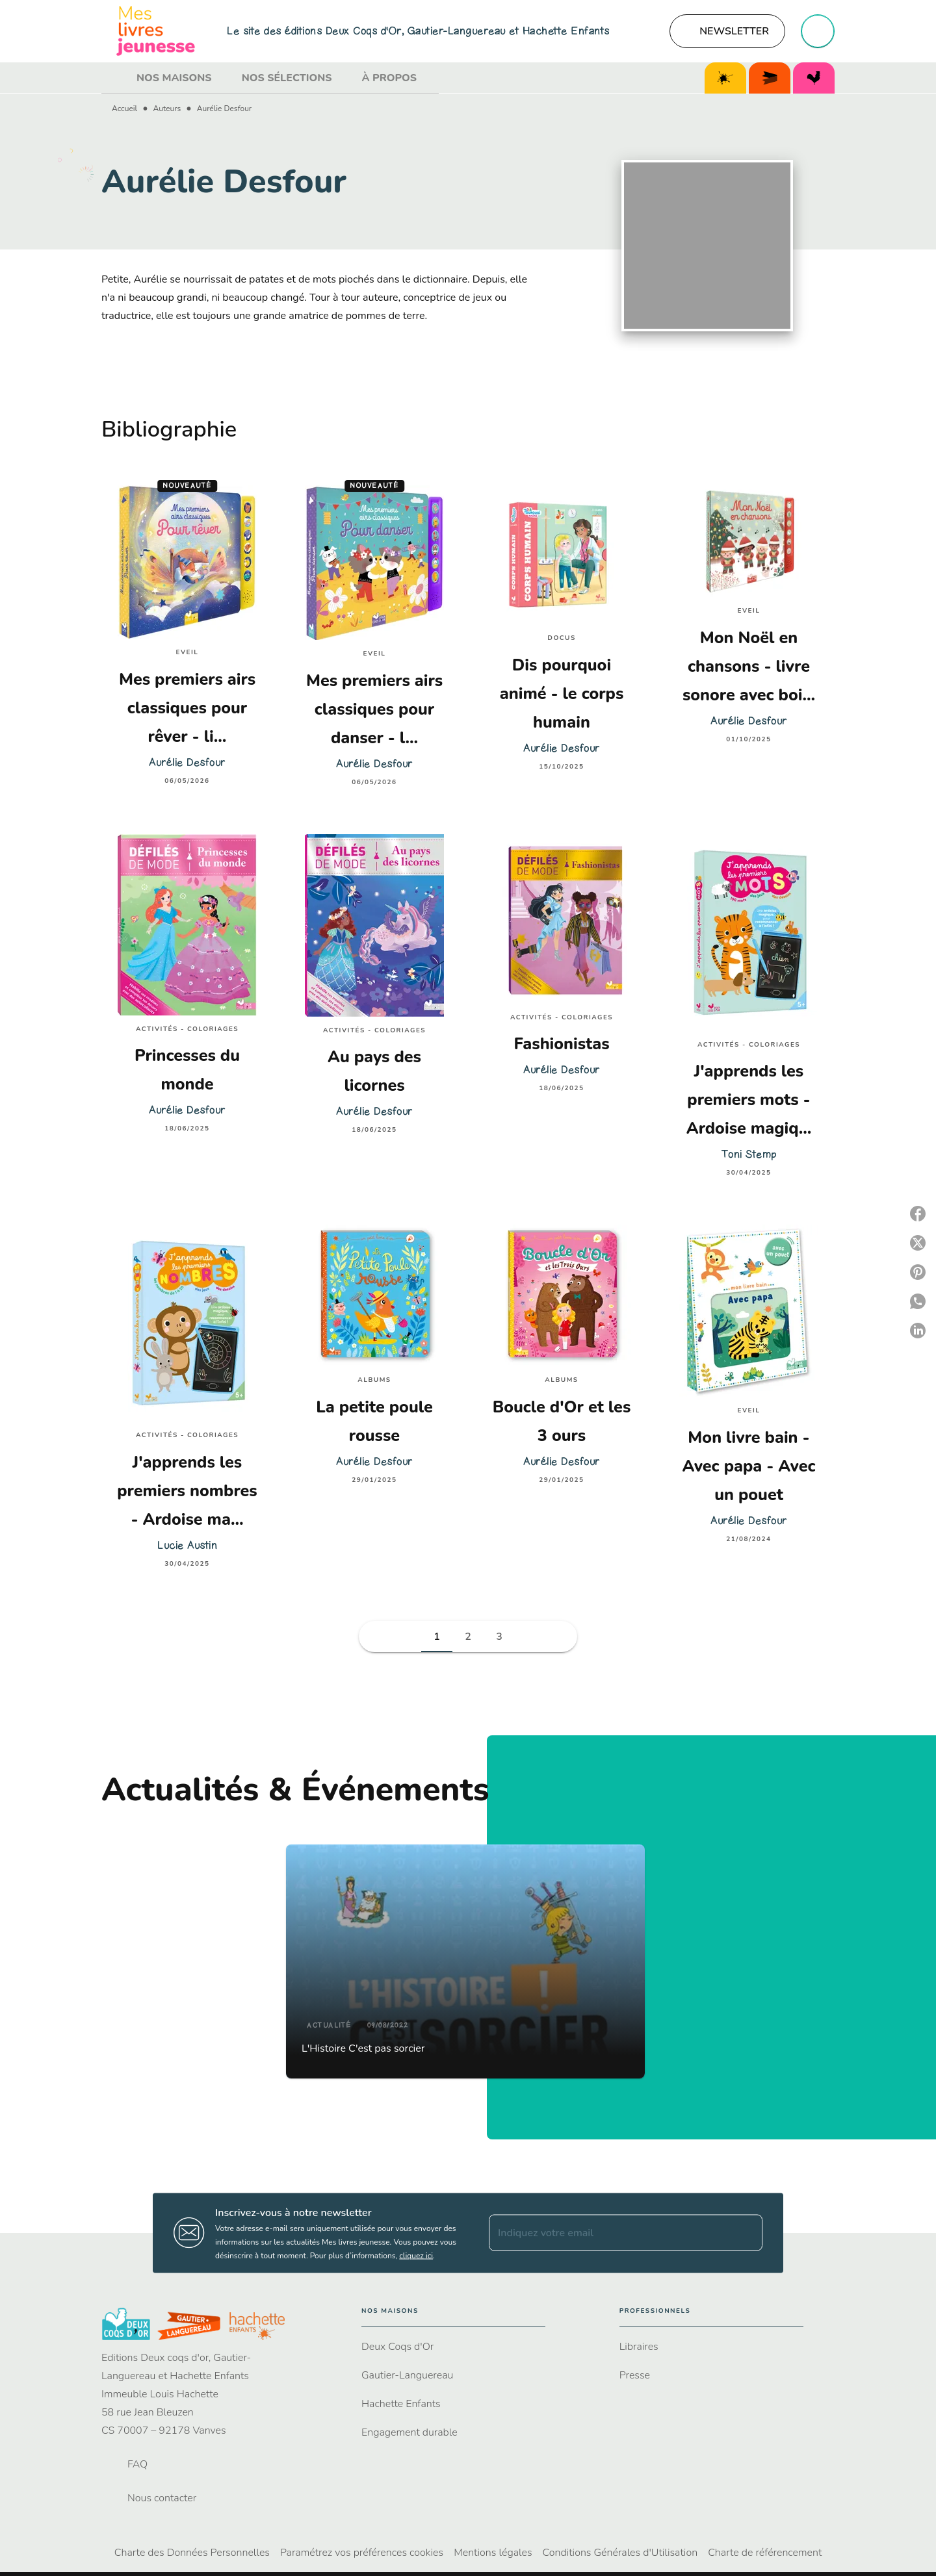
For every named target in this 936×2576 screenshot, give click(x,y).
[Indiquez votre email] (609, 2233)
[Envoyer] (746, 2233)
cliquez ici (416, 2255)
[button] (727, 31)
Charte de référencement (765, 2552)
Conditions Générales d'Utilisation (620, 2552)
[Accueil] (156, 31)
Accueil (124, 108)
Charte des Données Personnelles (192, 2552)
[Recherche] (817, 31)
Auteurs (167, 108)
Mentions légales (493, 2552)
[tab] (115, 78)
